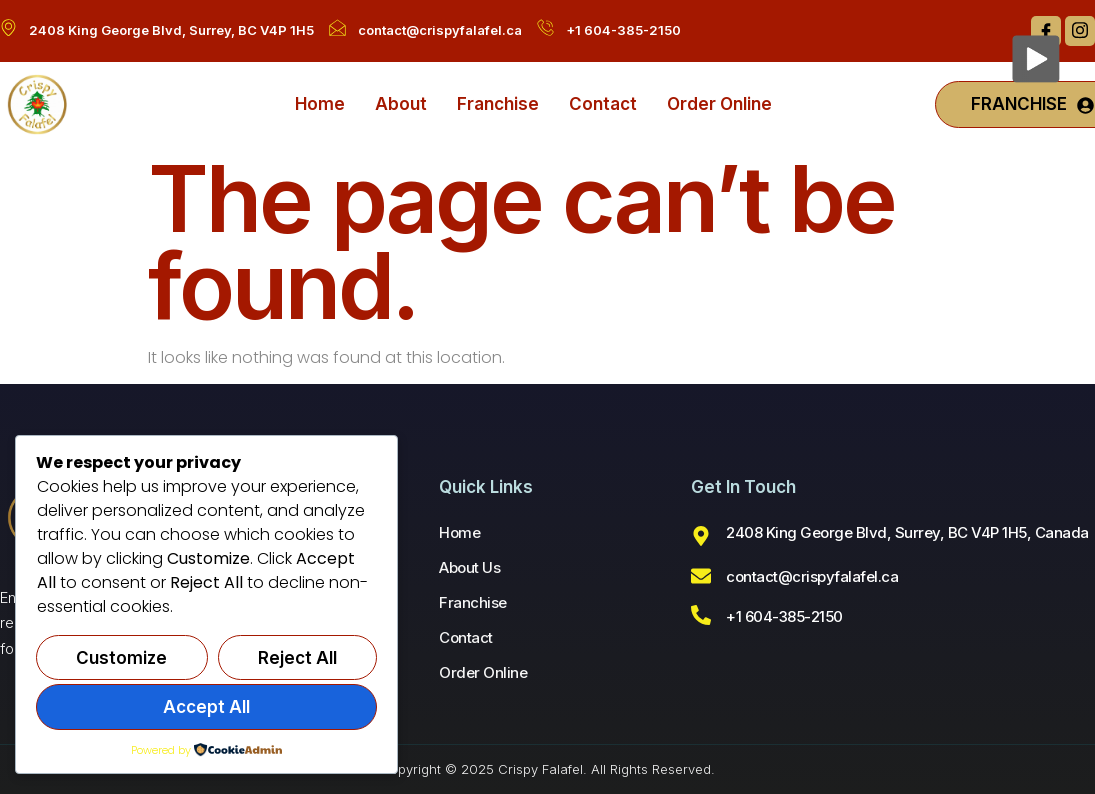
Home (320, 104)
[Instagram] (1080, 31)
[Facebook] (1046, 31)
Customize (121, 658)
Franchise (498, 104)
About (401, 104)
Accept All (206, 707)
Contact (603, 104)
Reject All (297, 658)
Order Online (719, 104)
